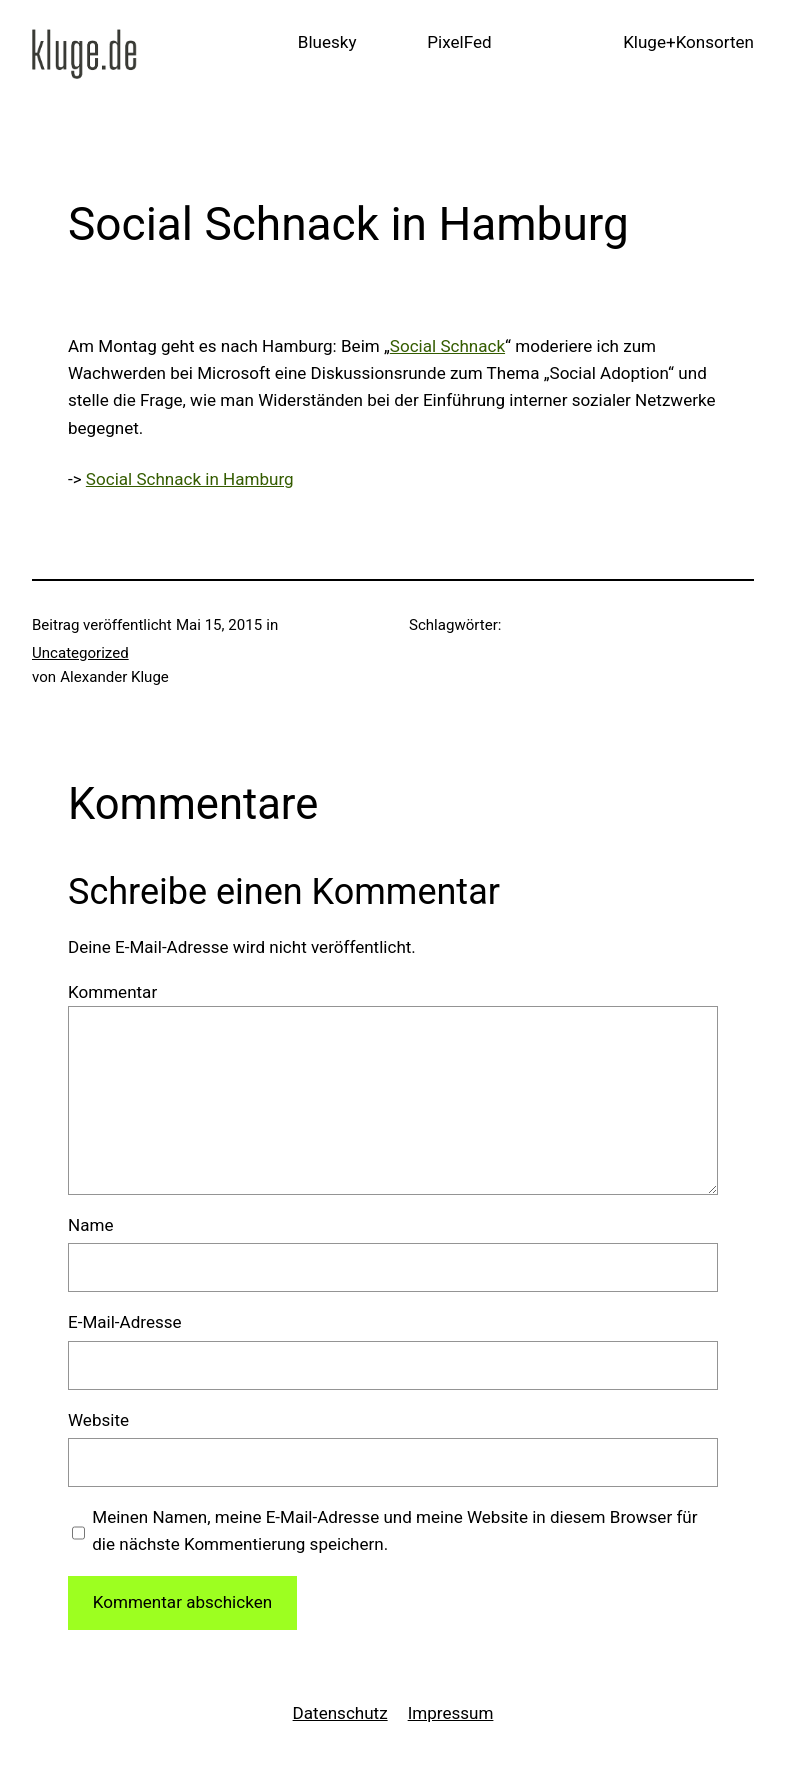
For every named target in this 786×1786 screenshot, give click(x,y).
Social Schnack (447, 346)
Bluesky (327, 42)
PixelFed (459, 42)
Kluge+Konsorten (688, 42)
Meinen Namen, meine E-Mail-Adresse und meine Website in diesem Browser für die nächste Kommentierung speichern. (394, 1530)
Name (90, 1225)
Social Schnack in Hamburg (190, 479)
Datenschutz (340, 1713)
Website (98, 1420)
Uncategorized (80, 653)
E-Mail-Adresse (125, 1322)
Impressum (451, 1713)
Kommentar (112, 992)
